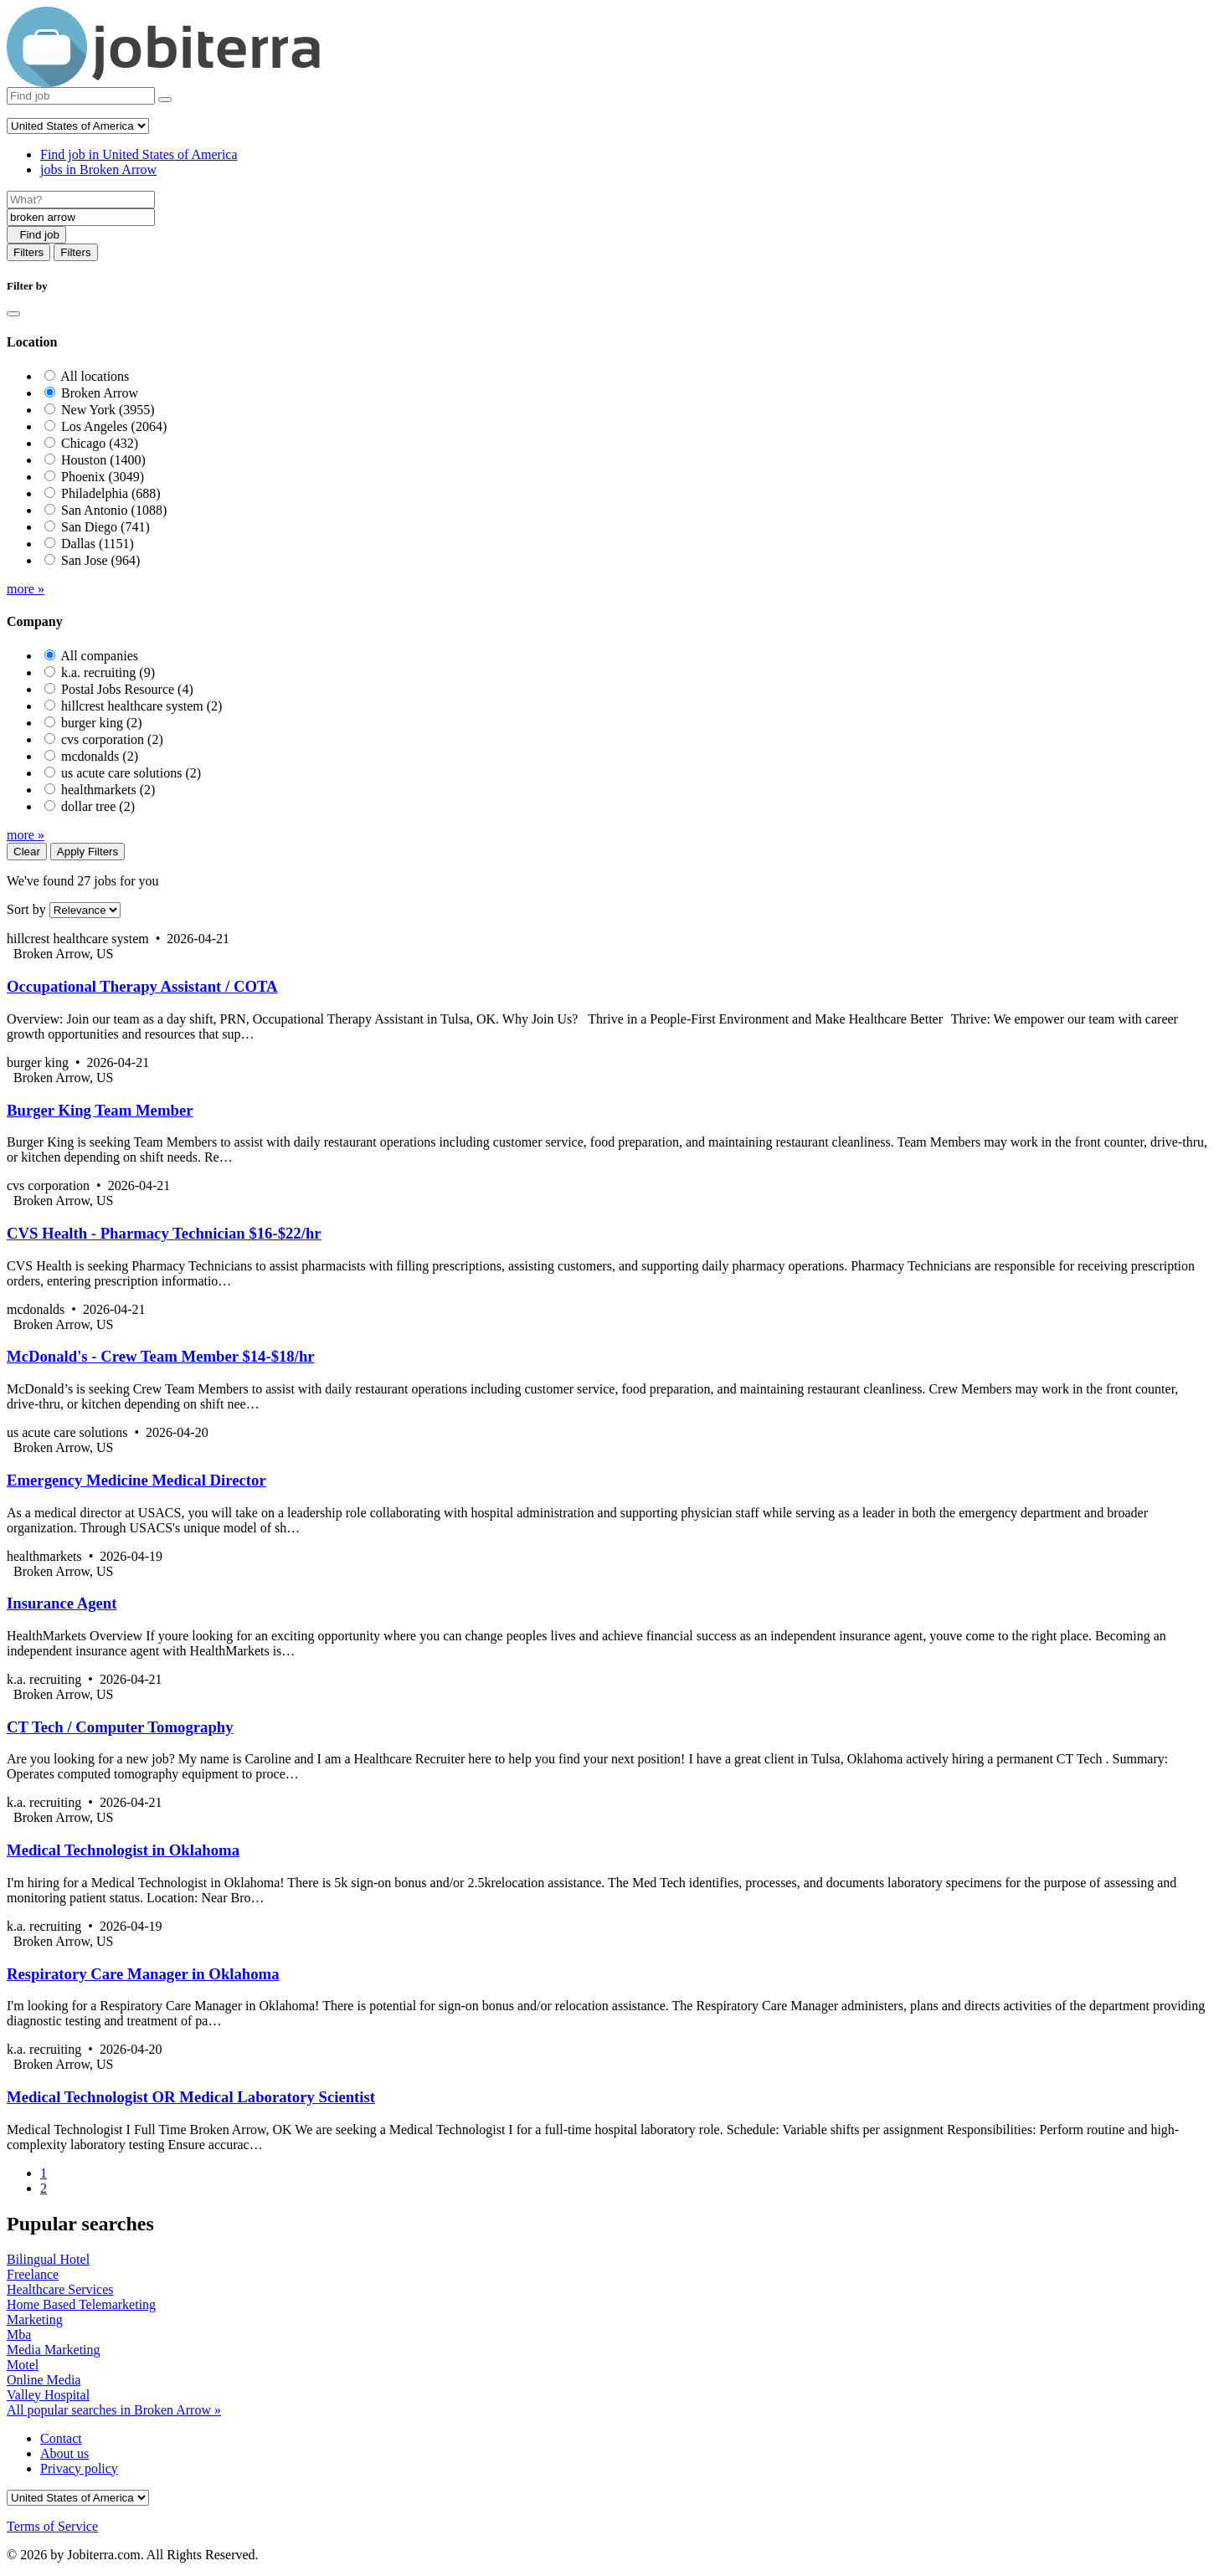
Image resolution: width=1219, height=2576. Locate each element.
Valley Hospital (48, 2395)
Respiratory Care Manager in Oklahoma (143, 1974)
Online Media (43, 2380)
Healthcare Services (60, 2289)
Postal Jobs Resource (127, 689)
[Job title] (81, 199)
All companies (99, 656)
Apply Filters (87, 851)
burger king (101, 723)
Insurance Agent (61, 1603)
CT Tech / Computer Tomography (120, 1727)
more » (25, 589)
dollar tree (98, 806)
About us (64, 2453)
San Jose (100, 560)
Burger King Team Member (100, 1110)
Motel (23, 2365)
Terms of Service (52, 2526)
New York (108, 410)
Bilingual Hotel (48, 2259)
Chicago (99, 443)
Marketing (35, 2319)
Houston (103, 460)
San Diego (105, 527)
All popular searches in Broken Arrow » (114, 2410)
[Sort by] (85, 910)
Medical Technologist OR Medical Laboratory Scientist (191, 2097)
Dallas (97, 543)
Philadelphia (111, 493)
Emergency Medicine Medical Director (136, 1480)
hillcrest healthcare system (141, 706)
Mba (19, 2334)
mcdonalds (99, 756)
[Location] (81, 217)
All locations (94, 376)
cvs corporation (112, 739)
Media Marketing (53, 2350)
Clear (26, 851)
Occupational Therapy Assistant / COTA (142, 986)
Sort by (26, 909)
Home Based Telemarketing (81, 2304)
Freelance (33, 2274)
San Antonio (114, 510)
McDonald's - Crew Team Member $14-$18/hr (161, 1356)
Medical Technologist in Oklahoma (123, 1850)
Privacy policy (79, 2468)
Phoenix (102, 477)
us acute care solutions (131, 773)
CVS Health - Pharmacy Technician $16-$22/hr (164, 1233)
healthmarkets (108, 790)
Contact (61, 2438)
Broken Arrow (99, 393)
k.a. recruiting (108, 672)
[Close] (13, 313)
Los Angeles (114, 426)
